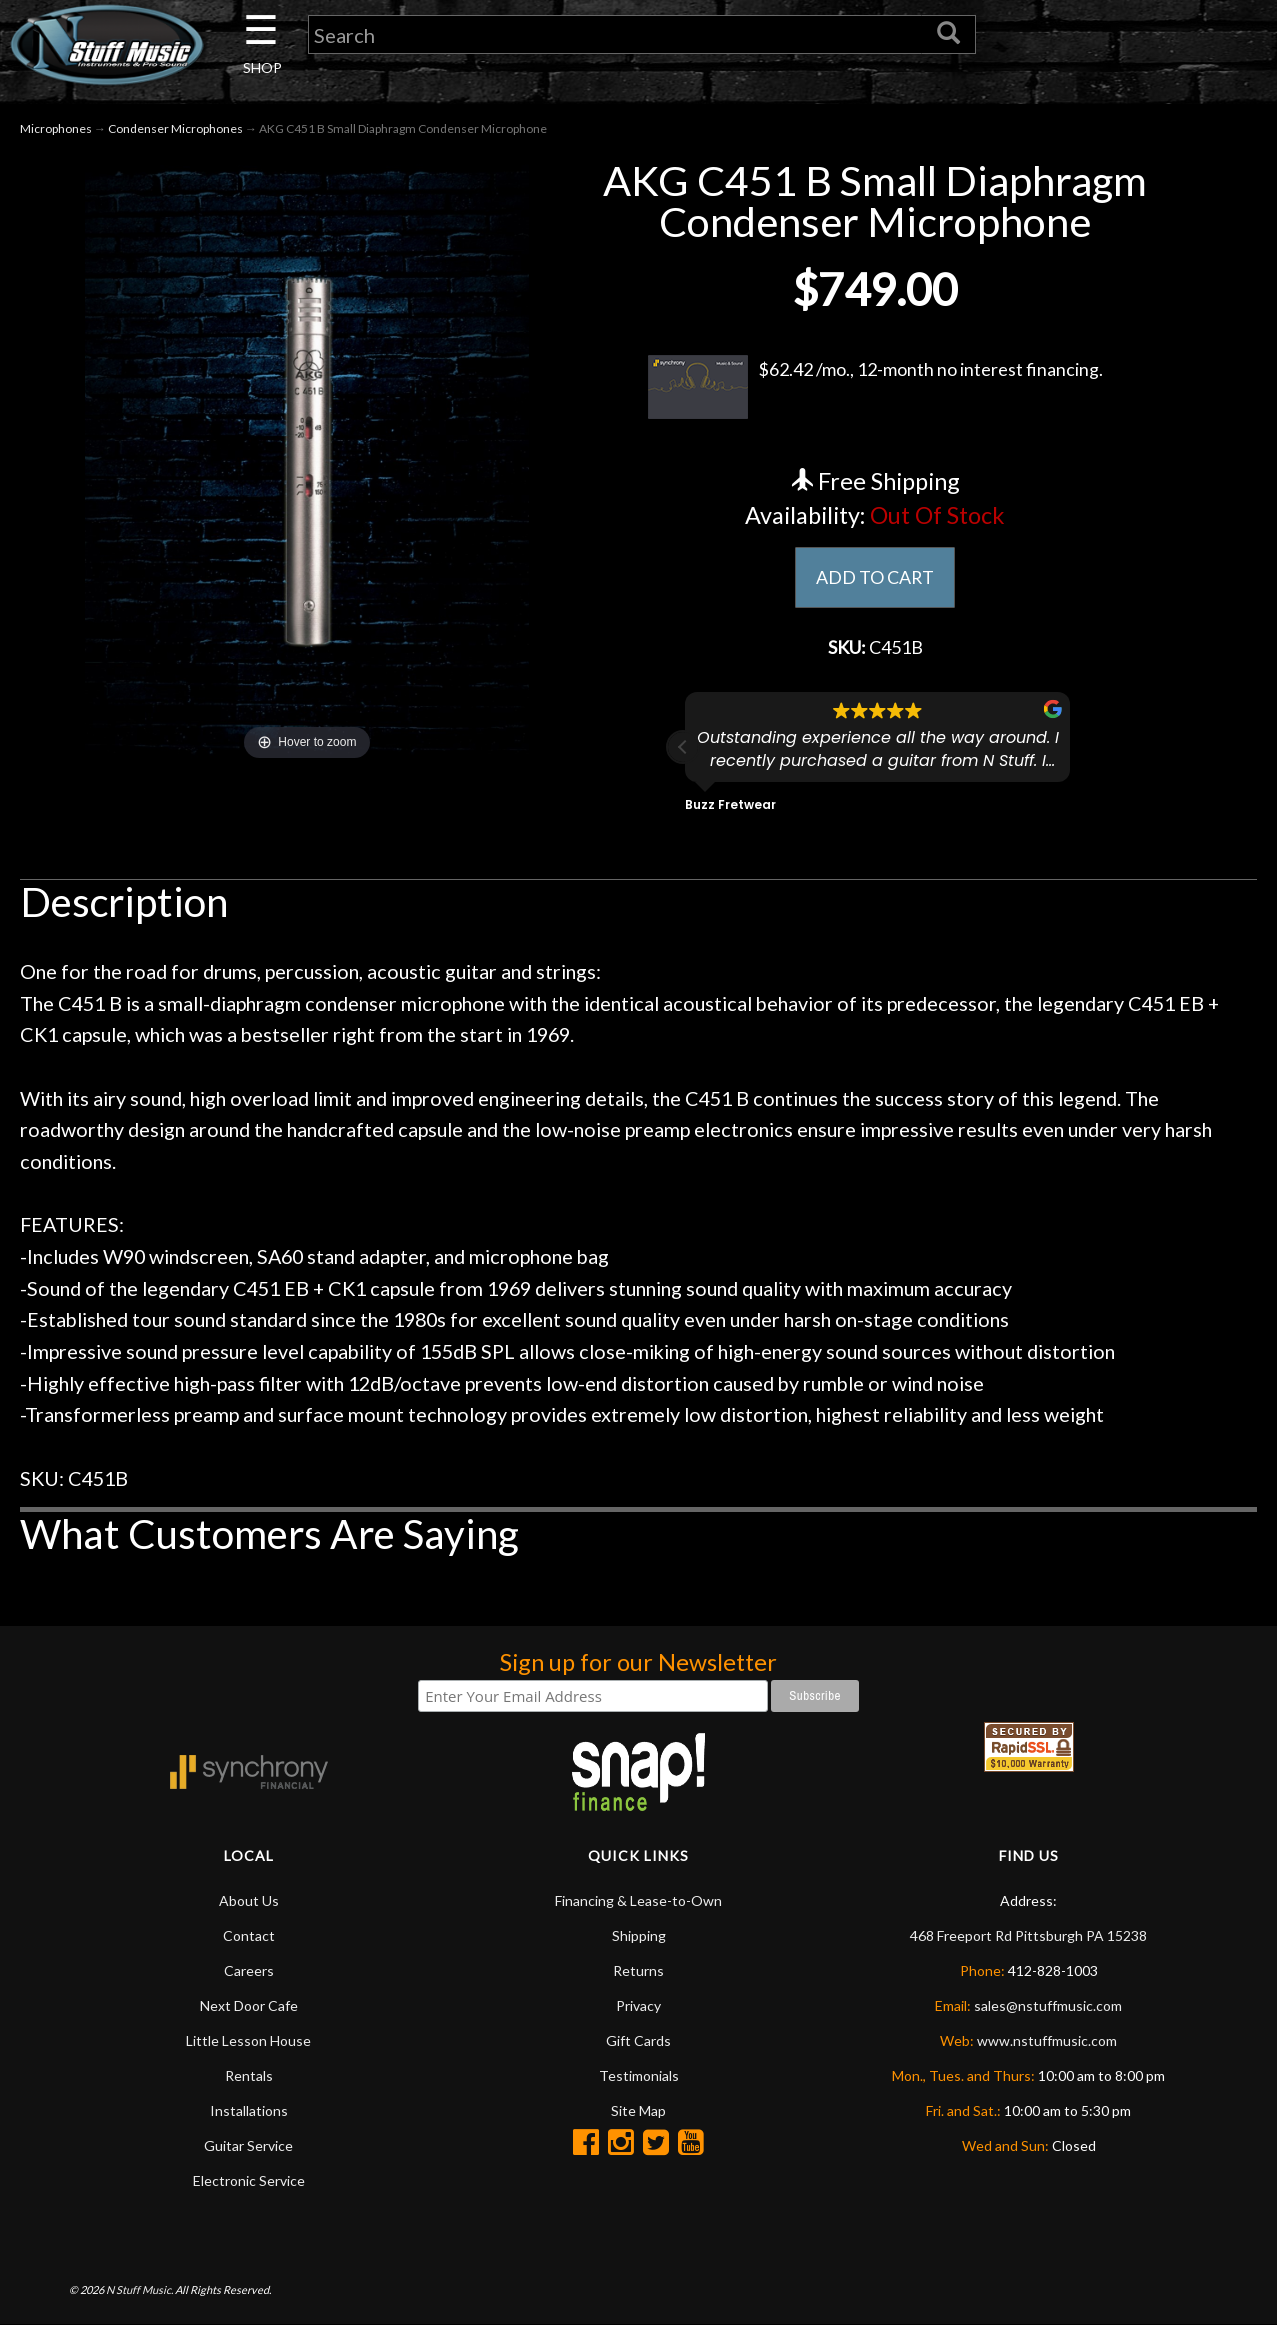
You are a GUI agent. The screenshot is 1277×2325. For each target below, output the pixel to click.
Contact (249, 1935)
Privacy (638, 2005)
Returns (638, 1970)
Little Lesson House (248, 2040)
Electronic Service (249, 2180)
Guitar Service (248, 2145)
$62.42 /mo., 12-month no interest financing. (875, 387)
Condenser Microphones (175, 128)
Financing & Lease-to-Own (638, 1900)
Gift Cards (638, 2040)
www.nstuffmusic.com (1047, 2040)
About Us (249, 1900)
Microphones (56, 128)
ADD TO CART (875, 577)
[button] (683, 747)
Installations (249, 2110)
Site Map (638, 2110)
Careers (249, 1970)
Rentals (249, 2075)
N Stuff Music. (139, 2290)
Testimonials (639, 2075)
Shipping (639, 1935)
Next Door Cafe (249, 2005)
